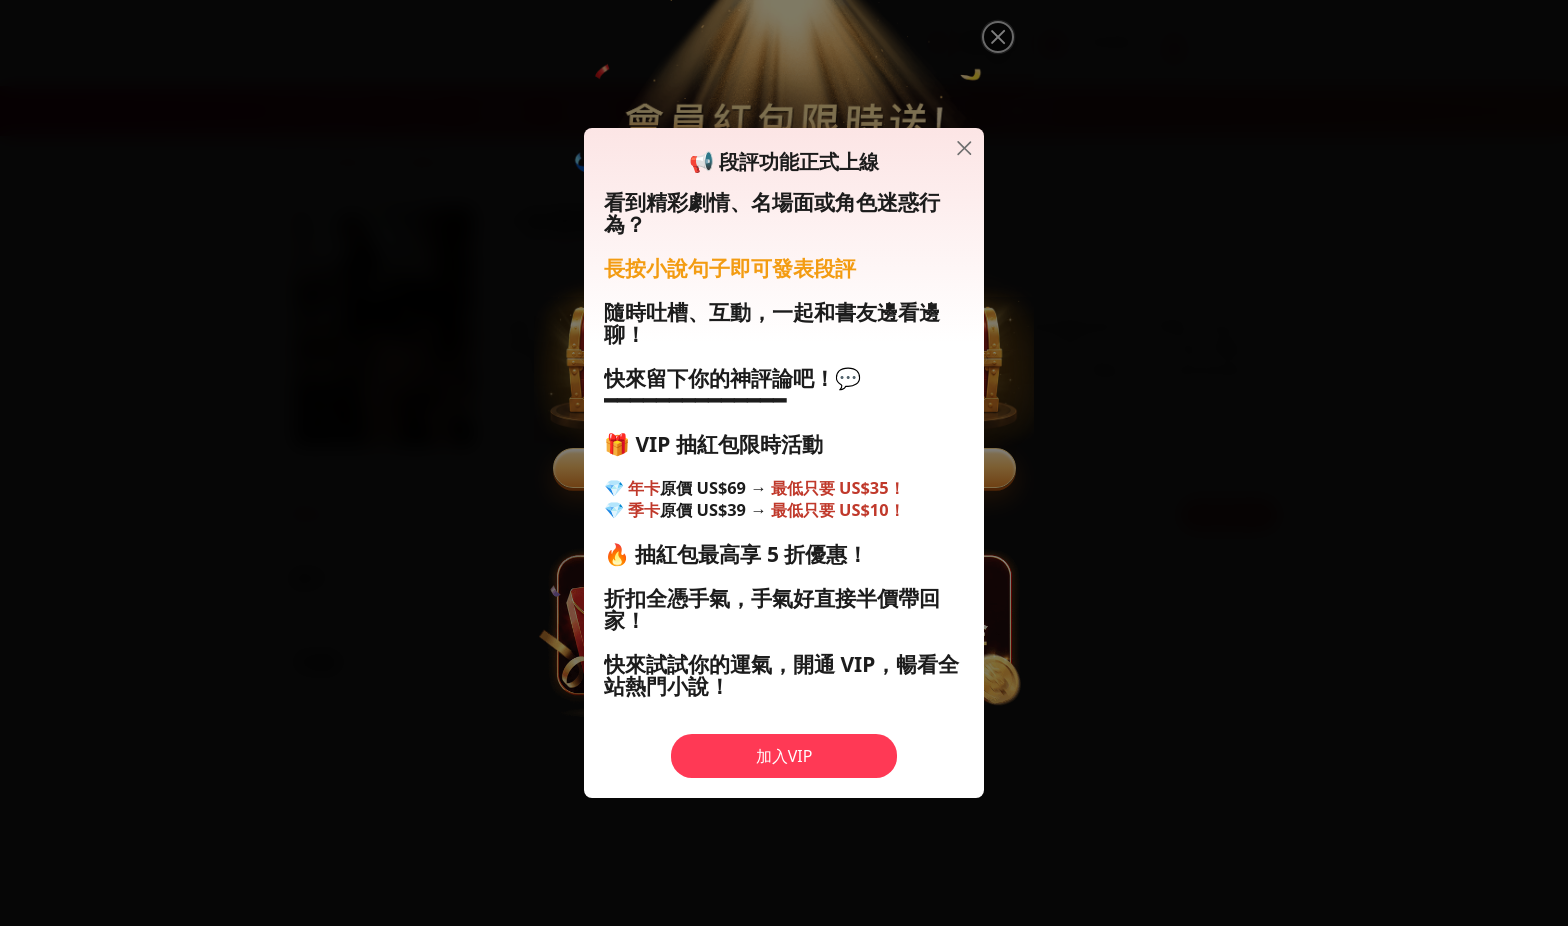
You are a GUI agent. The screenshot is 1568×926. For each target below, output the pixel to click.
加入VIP (784, 756)
